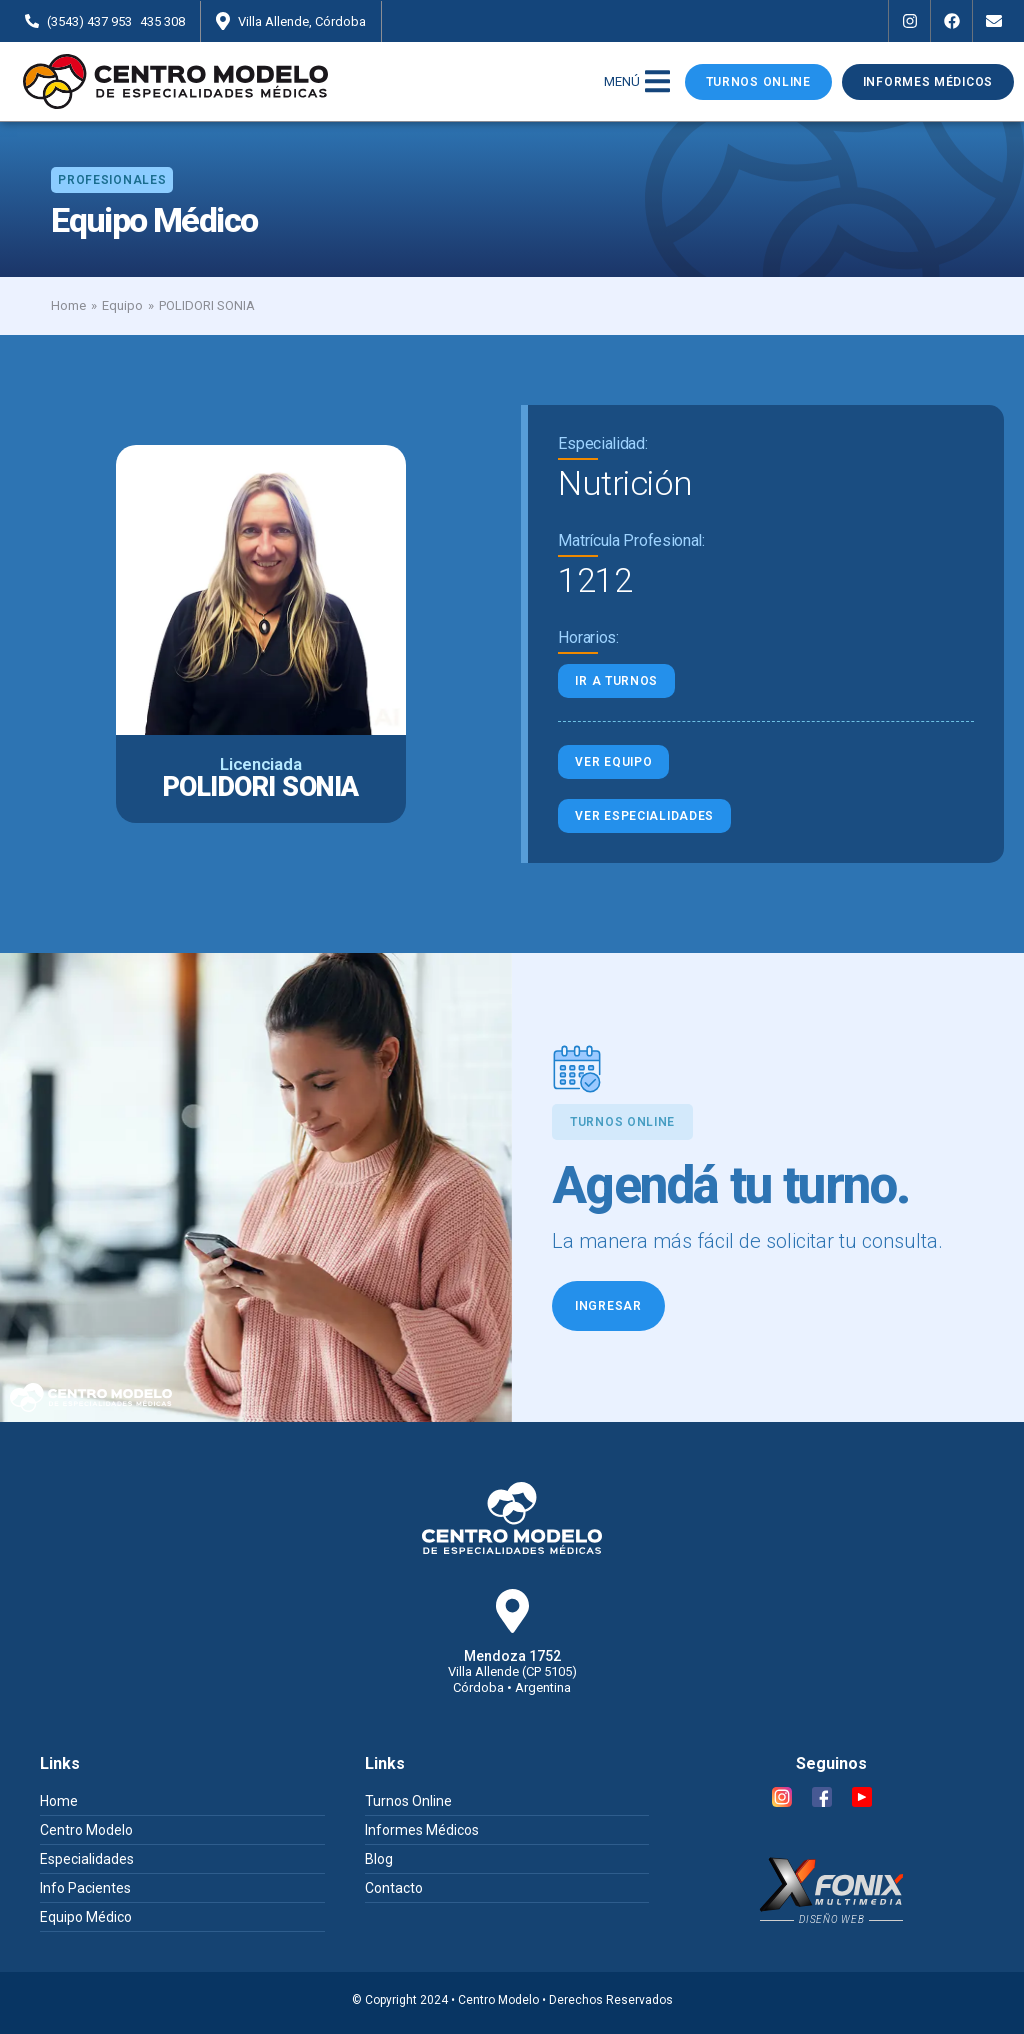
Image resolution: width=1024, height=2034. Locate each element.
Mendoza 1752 (512, 1656)
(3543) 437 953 (89, 21)
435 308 (162, 21)
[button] (112, 180)
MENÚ (622, 81)
